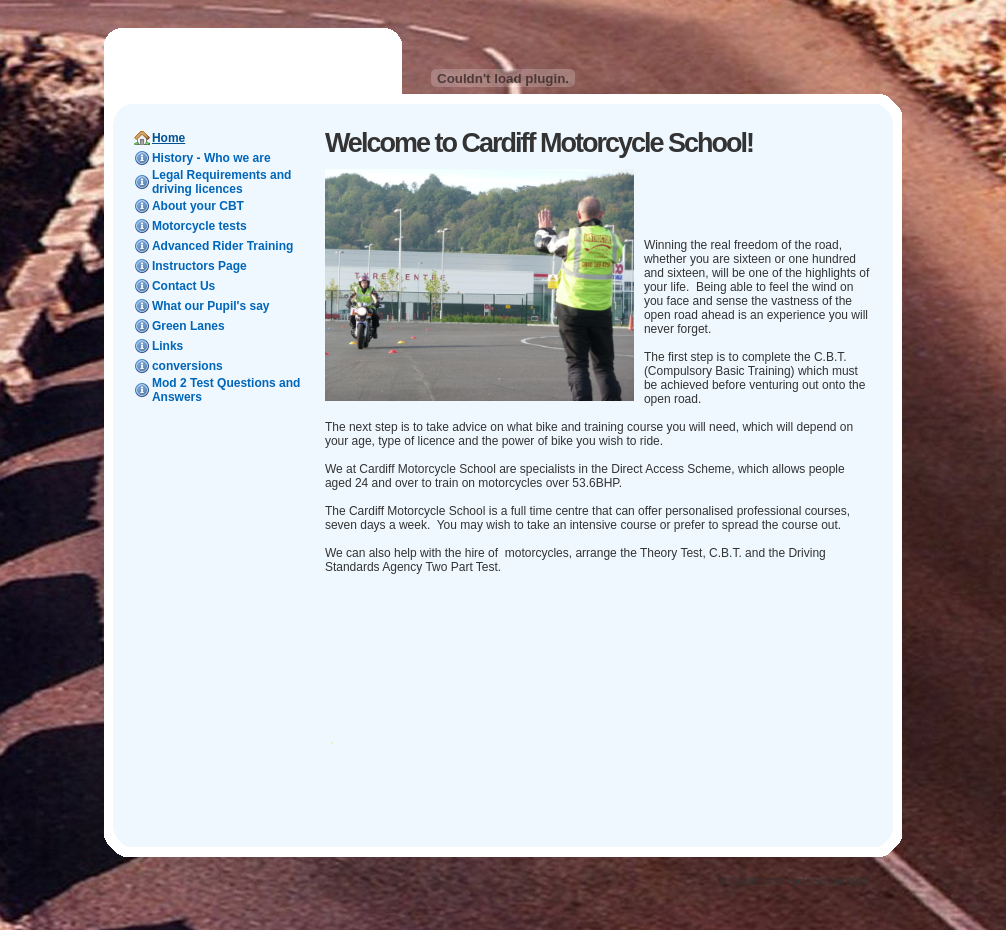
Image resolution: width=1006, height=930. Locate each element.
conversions (187, 366)
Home (168, 138)
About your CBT (198, 206)
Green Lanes (188, 326)
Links (167, 346)
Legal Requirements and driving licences (221, 182)
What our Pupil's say (211, 306)
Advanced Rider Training (222, 246)
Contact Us (183, 286)
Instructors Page (199, 266)
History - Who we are (211, 158)
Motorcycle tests (199, 226)
